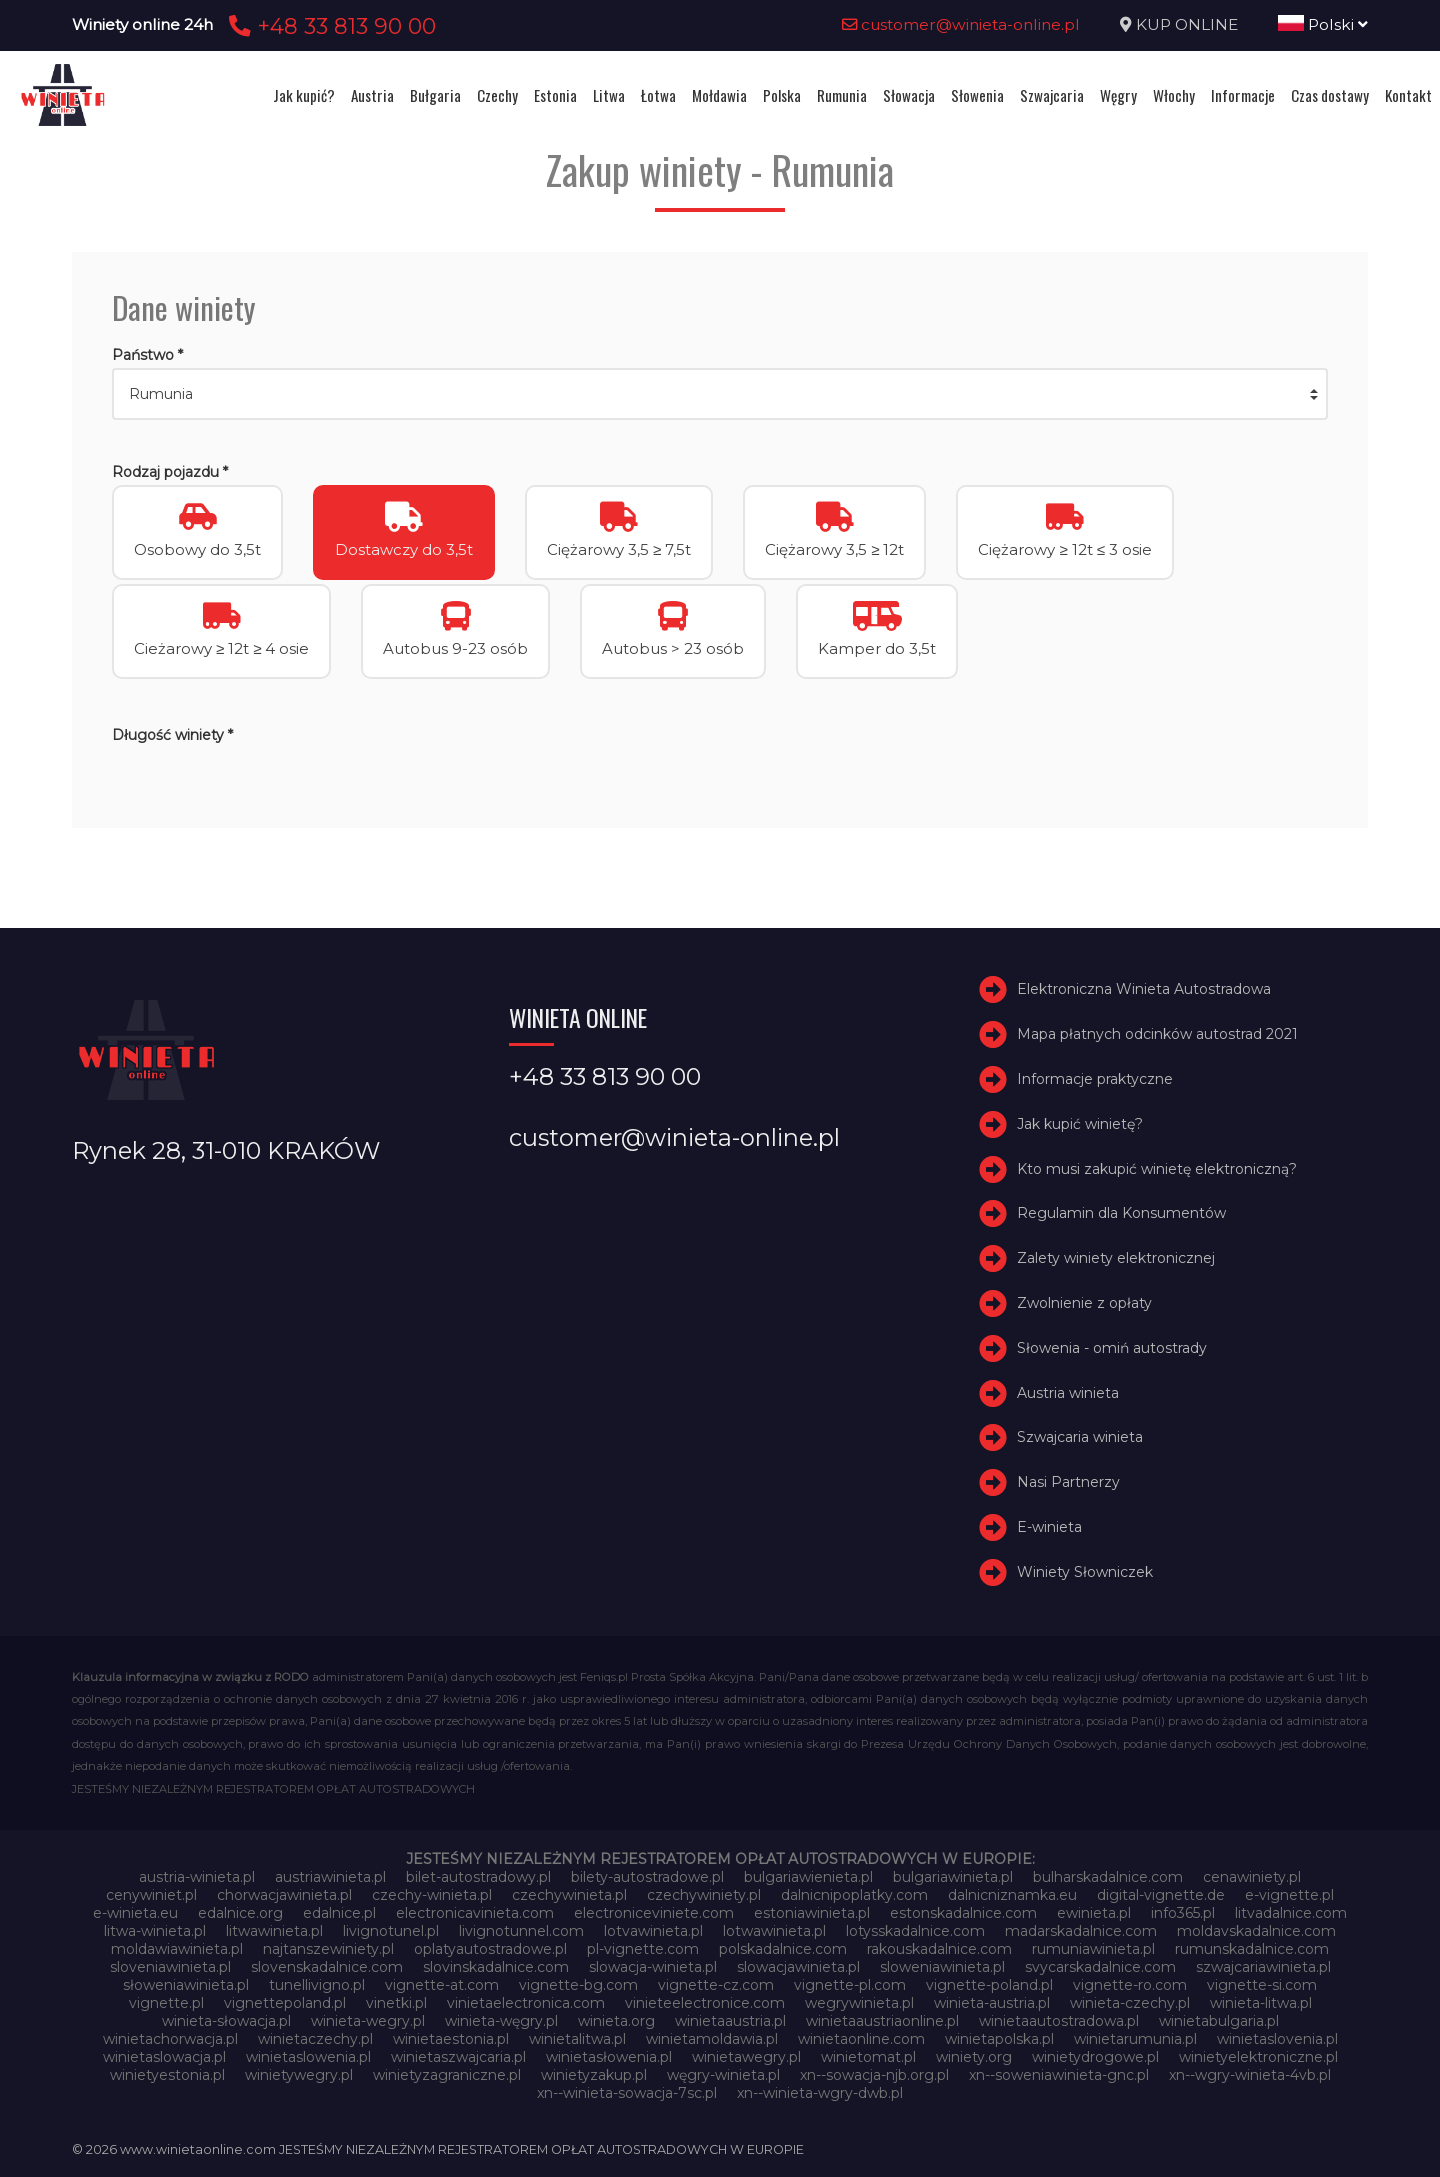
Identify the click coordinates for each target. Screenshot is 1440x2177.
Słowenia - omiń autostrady (1112, 1348)
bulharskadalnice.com (1108, 1877)
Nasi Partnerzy (1068, 1482)
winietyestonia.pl (167, 2075)
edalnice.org (240, 1913)
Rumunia (842, 95)
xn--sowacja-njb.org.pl (874, 2075)
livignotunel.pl (391, 1931)
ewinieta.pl (1094, 1913)
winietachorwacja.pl (170, 2039)
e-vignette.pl (1289, 1895)
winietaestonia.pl (451, 2039)
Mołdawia (719, 95)
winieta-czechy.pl (1130, 2003)
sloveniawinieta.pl (170, 1967)
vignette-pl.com (850, 1985)
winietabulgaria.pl (1219, 2021)
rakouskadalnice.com (939, 1949)
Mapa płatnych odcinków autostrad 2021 (1157, 1034)
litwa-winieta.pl (155, 1931)
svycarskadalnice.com (1100, 1967)
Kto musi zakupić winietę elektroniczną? (1157, 1169)
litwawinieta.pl (274, 1931)
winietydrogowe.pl (1095, 2057)
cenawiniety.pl (1252, 1877)
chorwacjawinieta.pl (284, 1895)
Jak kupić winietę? (1080, 1124)
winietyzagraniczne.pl (447, 2075)
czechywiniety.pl (704, 1895)
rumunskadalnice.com (1252, 1949)
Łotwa (658, 95)
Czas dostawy (1330, 95)
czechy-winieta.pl (432, 1895)
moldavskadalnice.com (1256, 1931)
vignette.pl (166, 2003)
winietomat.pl (868, 2057)
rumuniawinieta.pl (1093, 1949)
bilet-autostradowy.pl (478, 1877)
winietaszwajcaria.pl (458, 2057)
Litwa (609, 95)
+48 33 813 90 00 (329, 26)
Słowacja (909, 95)
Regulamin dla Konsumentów (1121, 1213)
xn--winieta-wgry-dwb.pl (820, 2093)
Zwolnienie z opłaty (1084, 1303)
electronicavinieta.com (475, 1913)
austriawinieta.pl (330, 1877)
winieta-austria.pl (992, 2003)
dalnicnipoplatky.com (854, 1895)
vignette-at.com (442, 1985)
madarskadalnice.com (1081, 1931)
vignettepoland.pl (285, 2003)
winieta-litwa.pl (1261, 2003)
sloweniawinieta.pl (942, 1967)
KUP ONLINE (1187, 24)
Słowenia (977, 95)
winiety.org (974, 2057)
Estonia (555, 95)
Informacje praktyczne (1095, 1079)
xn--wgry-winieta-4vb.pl (1250, 2075)
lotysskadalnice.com (915, 1931)
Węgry (1118, 95)
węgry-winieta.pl (723, 2075)
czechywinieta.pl (569, 1895)
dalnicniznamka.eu (1012, 1895)
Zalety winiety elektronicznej (1116, 1258)
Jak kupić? (304, 95)
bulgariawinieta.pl (953, 1877)
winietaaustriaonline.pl (882, 2021)
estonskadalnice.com (963, 1913)
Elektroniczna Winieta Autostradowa (1144, 989)
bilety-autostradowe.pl (647, 1877)
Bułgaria (435, 95)
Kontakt (1408, 95)
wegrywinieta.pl (859, 2003)
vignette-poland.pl (989, 1985)
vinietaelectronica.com (526, 2003)
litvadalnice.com (1291, 1913)
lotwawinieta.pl (774, 1931)
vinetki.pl (396, 2003)
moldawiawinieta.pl (177, 1949)
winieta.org (616, 2021)
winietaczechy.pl (315, 2039)
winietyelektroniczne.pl (1258, 2057)
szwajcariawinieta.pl (1263, 1967)
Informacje (1243, 95)
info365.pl (1183, 1913)
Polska (782, 95)
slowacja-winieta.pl (653, 1967)
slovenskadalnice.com (327, 1967)
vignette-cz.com (716, 1985)
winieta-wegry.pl (368, 2021)
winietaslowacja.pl (164, 2057)
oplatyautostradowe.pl (490, 1949)
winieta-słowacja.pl (226, 2021)
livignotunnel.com (521, 1931)
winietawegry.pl (746, 2057)
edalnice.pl (339, 1913)
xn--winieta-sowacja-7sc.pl (627, 2093)
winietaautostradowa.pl (1059, 2021)
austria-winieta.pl (197, 1877)
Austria (372, 95)
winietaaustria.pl (730, 2021)
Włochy (1174, 95)
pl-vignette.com (643, 1949)
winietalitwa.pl (577, 2039)
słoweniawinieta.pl (186, 1985)
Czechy (497, 95)
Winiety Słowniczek (1085, 1572)
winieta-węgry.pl (501, 2021)
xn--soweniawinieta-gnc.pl (1059, 2075)
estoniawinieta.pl (812, 1913)
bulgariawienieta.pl (808, 1877)
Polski (1323, 24)
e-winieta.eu (135, 1913)
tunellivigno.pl (317, 1985)
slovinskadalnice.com (496, 1967)
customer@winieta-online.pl (961, 24)
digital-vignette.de (1161, 1895)
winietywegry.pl (299, 2075)
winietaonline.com (861, 2039)
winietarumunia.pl (1135, 2039)
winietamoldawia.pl (712, 2039)
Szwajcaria (1052, 95)
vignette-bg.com (578, 1985)
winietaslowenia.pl (308, 2057)
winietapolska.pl (999, 2039)
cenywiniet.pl (151, 1895)
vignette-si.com (1262, 1985)
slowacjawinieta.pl (798, 1967)
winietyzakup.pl (594, 2075)
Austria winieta (1068, 1393)
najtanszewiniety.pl (328, 1949)
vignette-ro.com (1130, 1985)
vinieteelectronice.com (705, 2003)
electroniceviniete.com (654, 1913)
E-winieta (1049, 1527)
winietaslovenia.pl (1277, 2039)
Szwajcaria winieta (1080, 1437)
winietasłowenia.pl (609, 2057)
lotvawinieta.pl (653, 1931)
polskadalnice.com (783, 1949)
